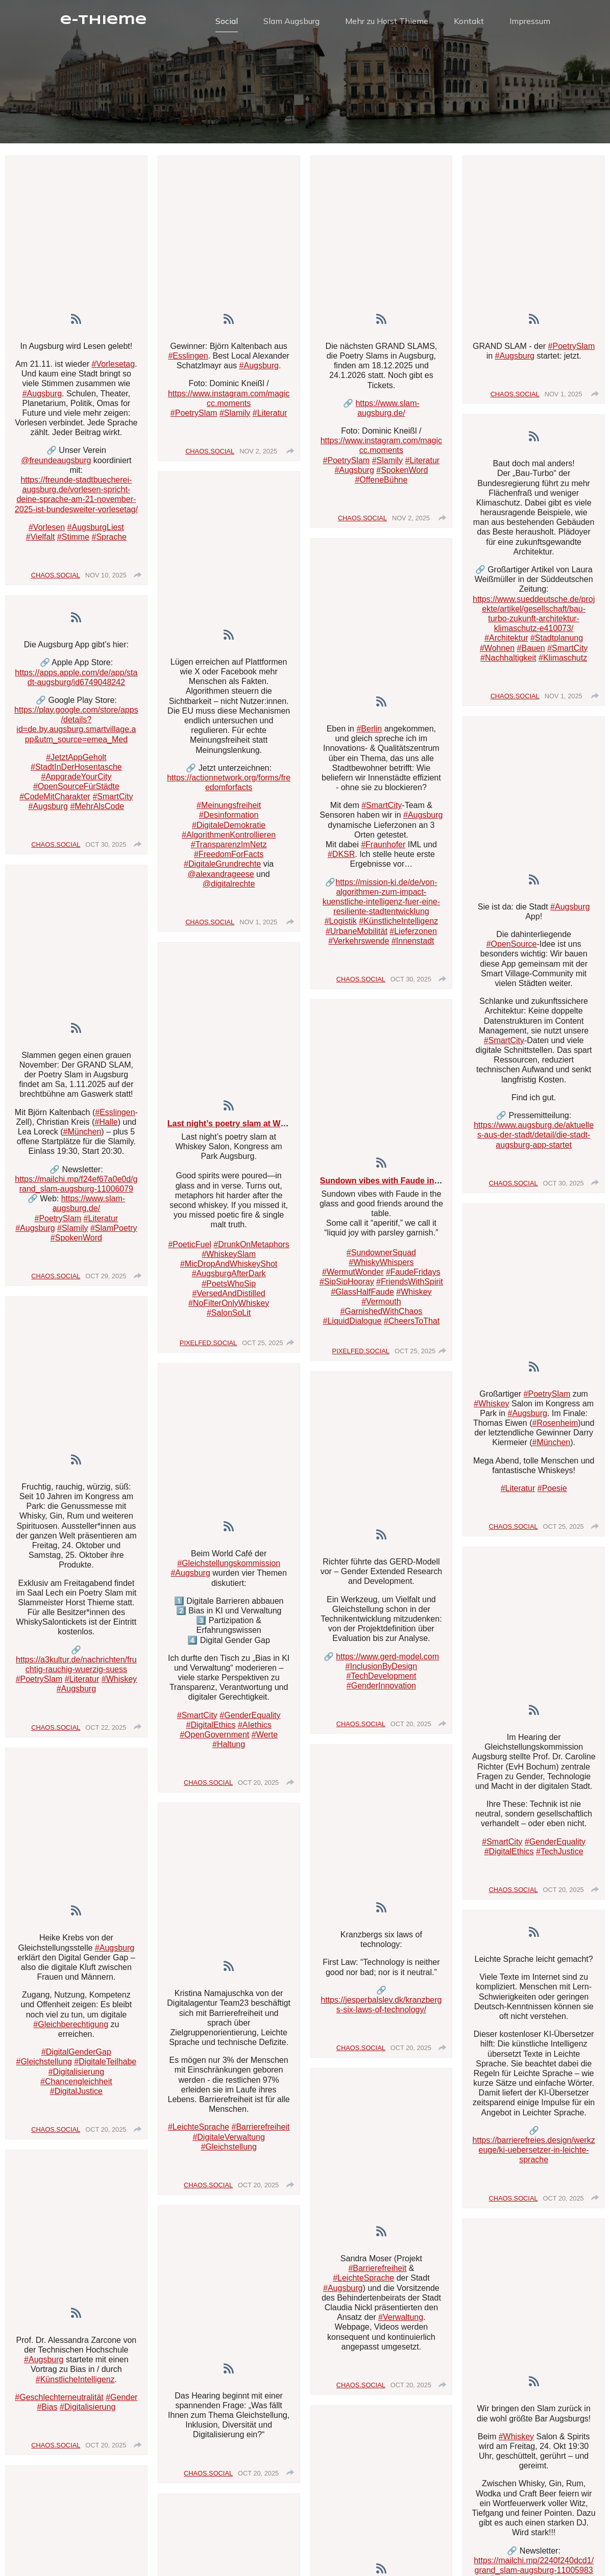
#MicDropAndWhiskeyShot (228, 1268)
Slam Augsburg (291, 23)
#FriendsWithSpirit (409, 1286)
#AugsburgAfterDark (229, 1278)
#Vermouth (381, 1306)
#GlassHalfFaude (362, 1296)
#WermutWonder (352, 1276)
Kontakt (469, 23)
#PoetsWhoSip (229, 1288)
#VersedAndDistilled (228, 1298)
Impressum (529, 23)
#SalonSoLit (229, 1317)
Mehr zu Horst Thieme (386, 23)
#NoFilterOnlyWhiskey (228, 1307)
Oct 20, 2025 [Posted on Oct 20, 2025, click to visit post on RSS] (105, 2134)
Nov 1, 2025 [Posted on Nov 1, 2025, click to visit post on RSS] (258, 926)
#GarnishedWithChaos (381, 1315)
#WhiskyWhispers (381, 1266)
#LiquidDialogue (352, 1325)
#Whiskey (413, 1296)
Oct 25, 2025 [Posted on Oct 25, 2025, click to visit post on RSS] (262, 1347)
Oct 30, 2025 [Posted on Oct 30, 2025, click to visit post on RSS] (105, 849)
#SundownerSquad (381, 1257)
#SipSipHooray (347, 1286)
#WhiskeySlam (229, 1258)
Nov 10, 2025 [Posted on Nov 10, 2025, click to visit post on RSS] (106, 580)
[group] (138, 579)
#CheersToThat (412, 1325)
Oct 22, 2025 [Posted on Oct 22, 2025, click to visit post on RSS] (105, 1732)
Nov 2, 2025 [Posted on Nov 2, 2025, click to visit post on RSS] (258, 456)
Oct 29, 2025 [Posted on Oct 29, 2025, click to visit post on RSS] (105, 1280)
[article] (76, 375)
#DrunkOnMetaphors (251, 1249)
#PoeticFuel (189, 1249)
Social (226, 23)
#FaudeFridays (413, 1276)
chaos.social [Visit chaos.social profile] (55, 580)
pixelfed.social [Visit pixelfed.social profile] (208, 1347)
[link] (76, 324)
